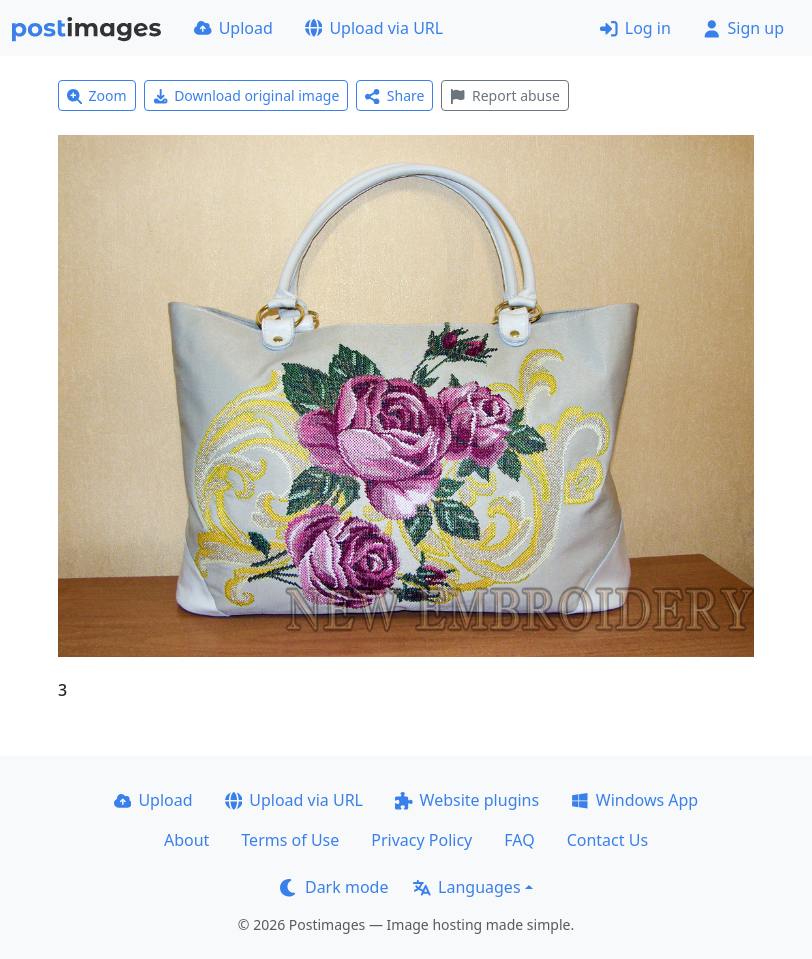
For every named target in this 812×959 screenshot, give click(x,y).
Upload (233, 28)
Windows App (634, 800)
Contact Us (607, 840)
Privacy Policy (421, 840)
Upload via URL (374, 28)
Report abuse (504, 95)
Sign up (743, 28)
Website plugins (467, 800)
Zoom (97, 95)
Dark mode (334, 887)
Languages (466, 887)
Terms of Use (290, 840)
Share (394, 95)
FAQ (519, 840)
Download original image (246, 95)
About (186, 840)
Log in (635, 28)
